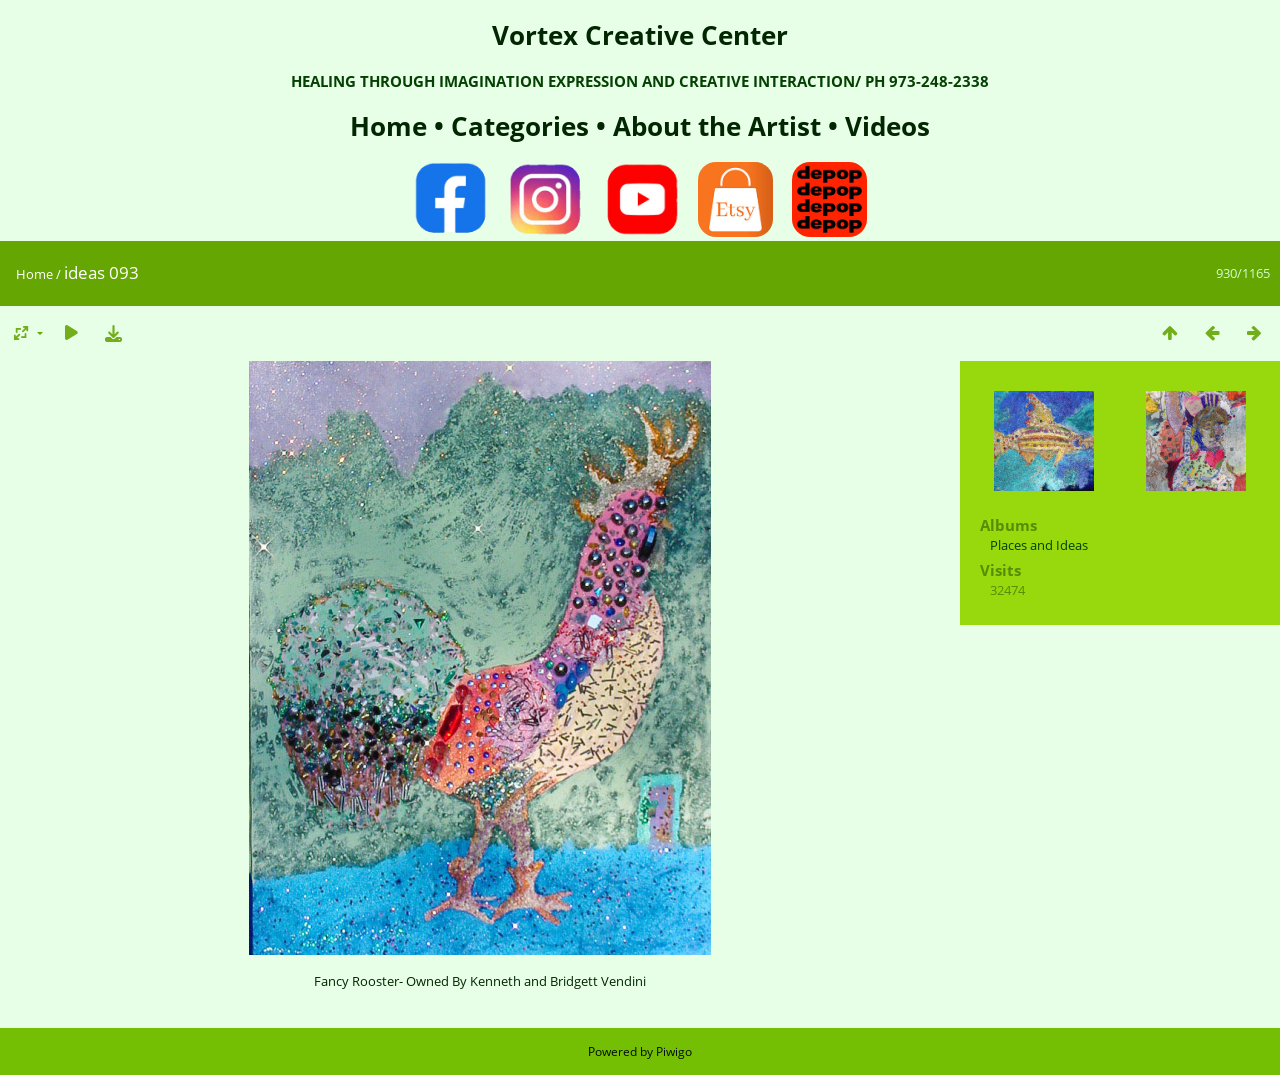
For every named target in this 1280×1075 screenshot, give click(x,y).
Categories (523, 126)
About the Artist (717, 126)
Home (392, 126)
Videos (884, 126)
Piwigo (674, 1051)
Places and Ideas (1039, 545)
